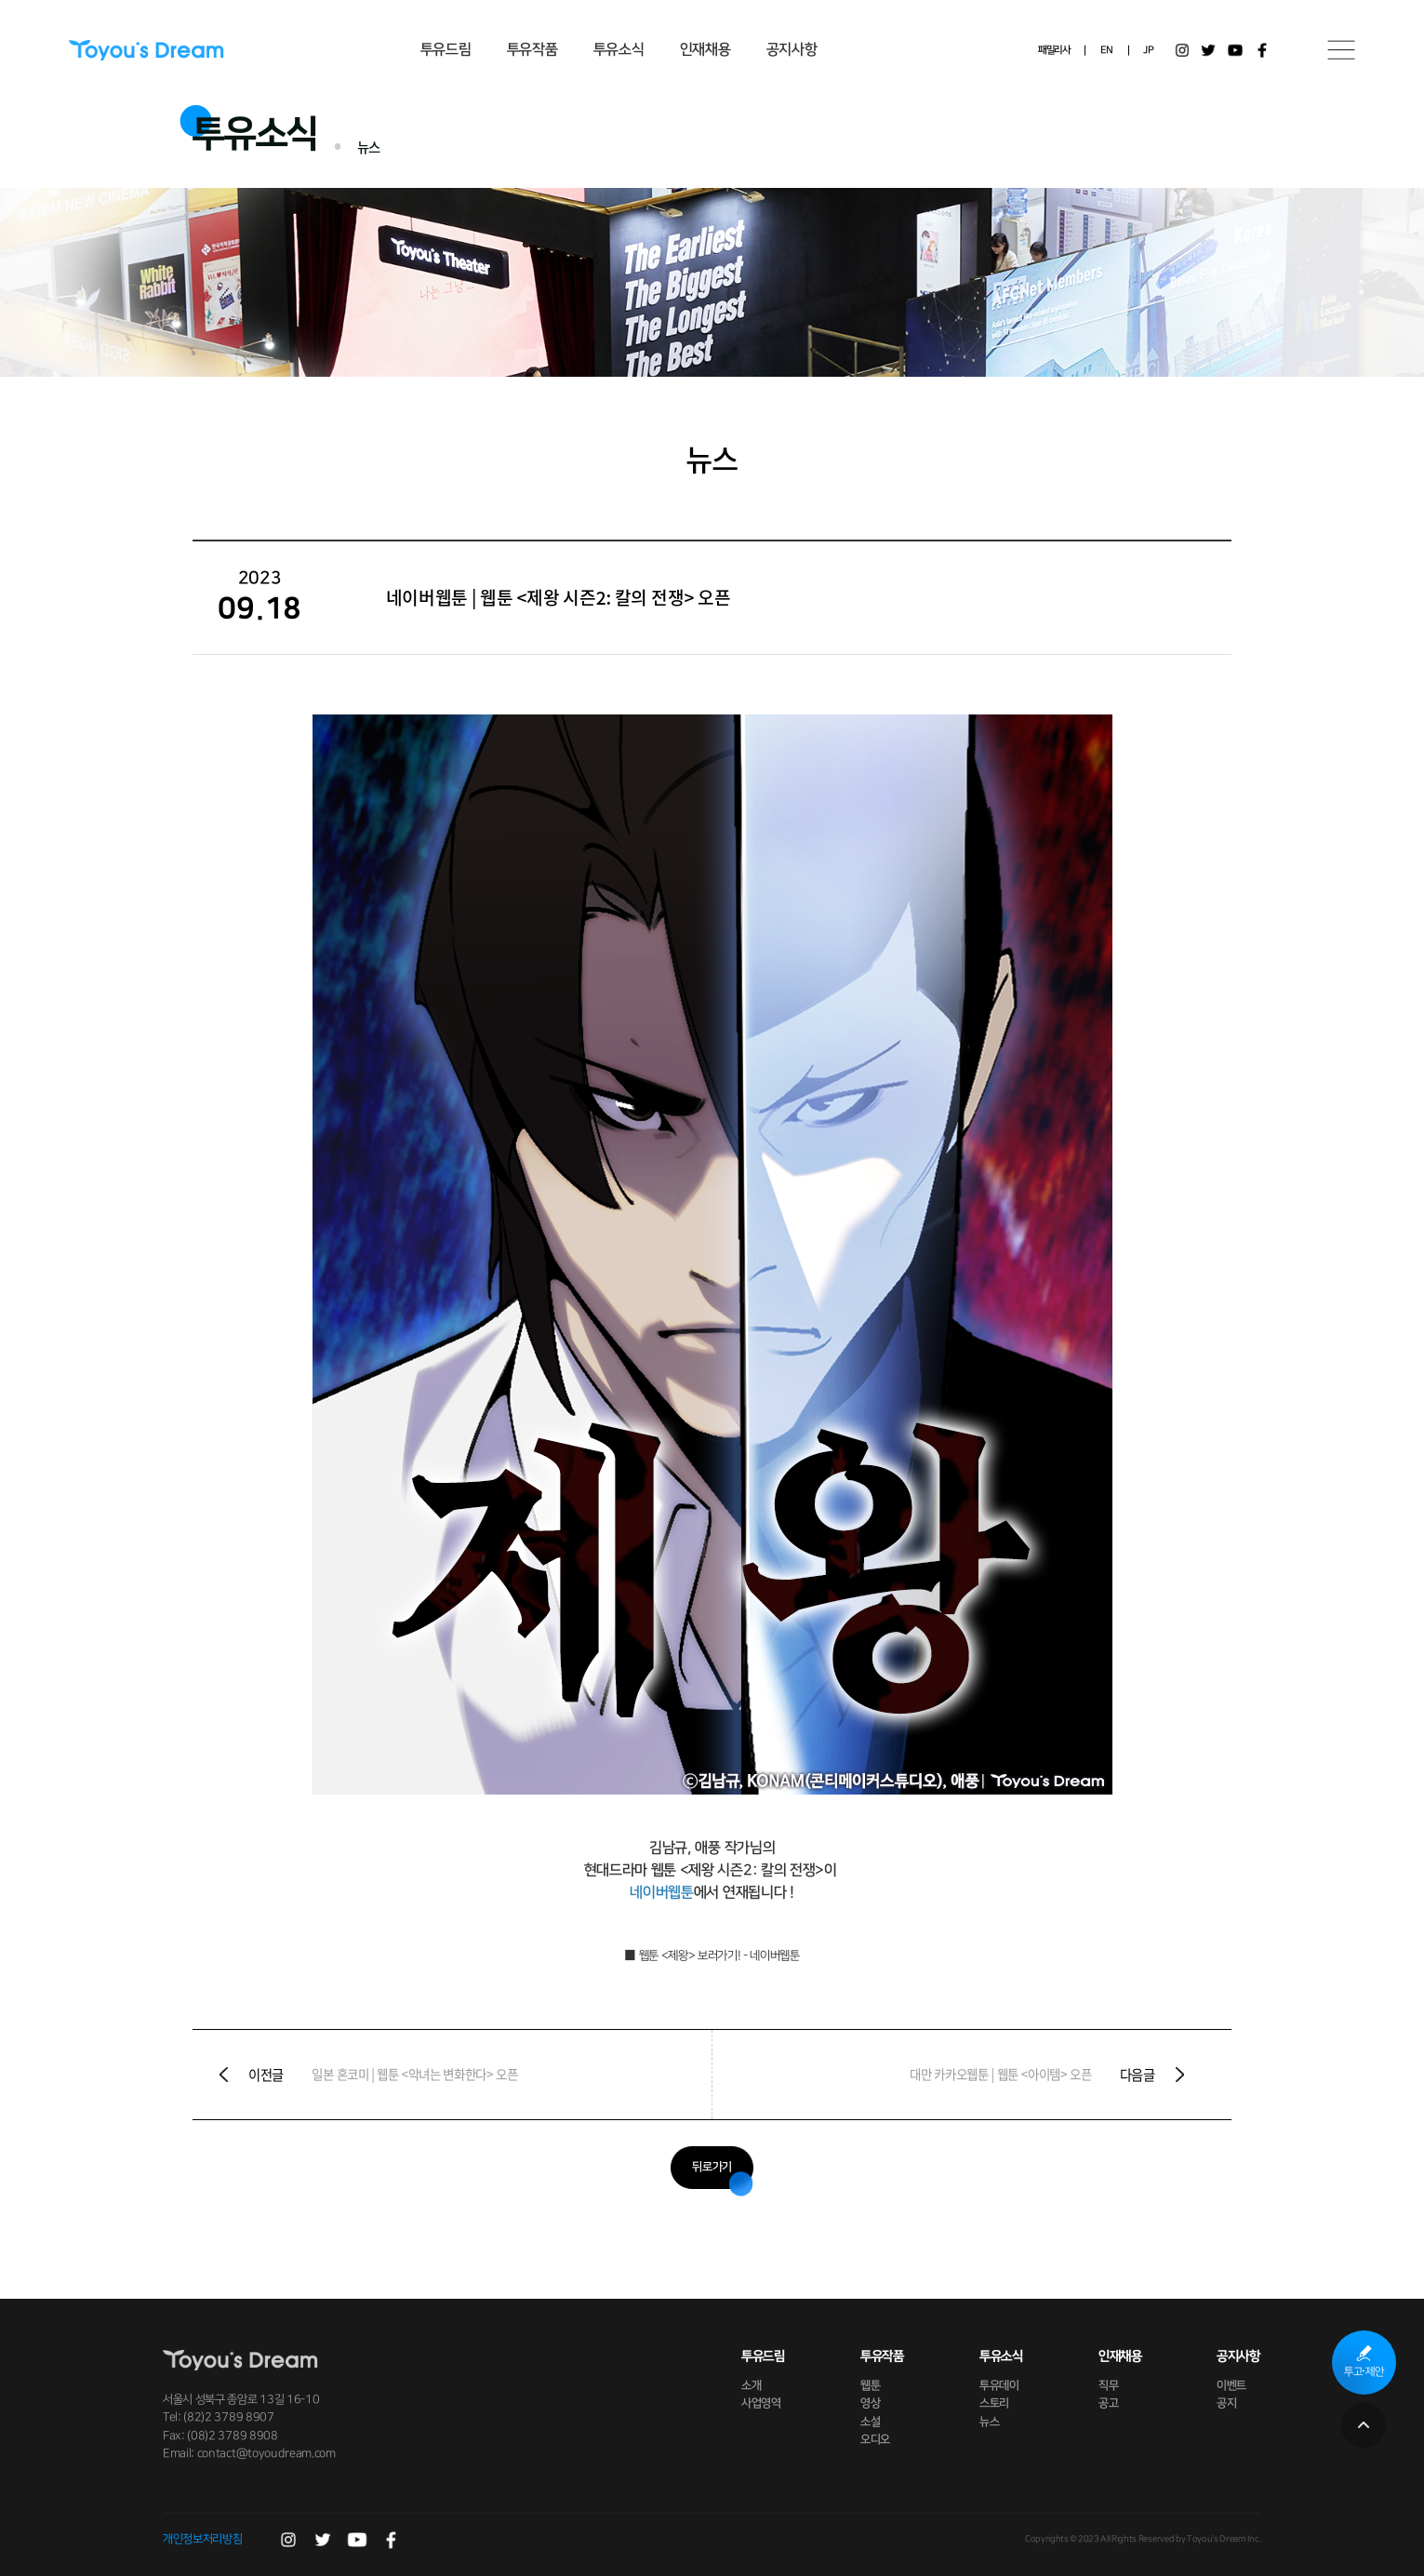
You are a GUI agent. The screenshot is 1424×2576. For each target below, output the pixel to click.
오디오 (875, 2439)
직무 (1108, 2385)
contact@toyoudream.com (266, 2453)
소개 (751, 2385)
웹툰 (870, 2385)
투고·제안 (1364, 2372)
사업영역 (761, 2402)
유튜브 (1235, 50)
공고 (1108, 2402)
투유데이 (999, 2385)
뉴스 (989, 2420)
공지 (1227, 2402)
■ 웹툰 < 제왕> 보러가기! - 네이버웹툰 (712, 1955)
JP (1148, 50)
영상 (870, 2402)
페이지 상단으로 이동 (1363, 2425)
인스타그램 (1182, 50)
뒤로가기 (712, 2166)
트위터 (1208, 50)
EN (1106, 50)
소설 (870, 2420)
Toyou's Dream (146, 50)
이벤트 (1232, 2385)
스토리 (994, 2402)
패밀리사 (1054, 50)
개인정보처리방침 (202, 2538)
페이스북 (1262, 50)
